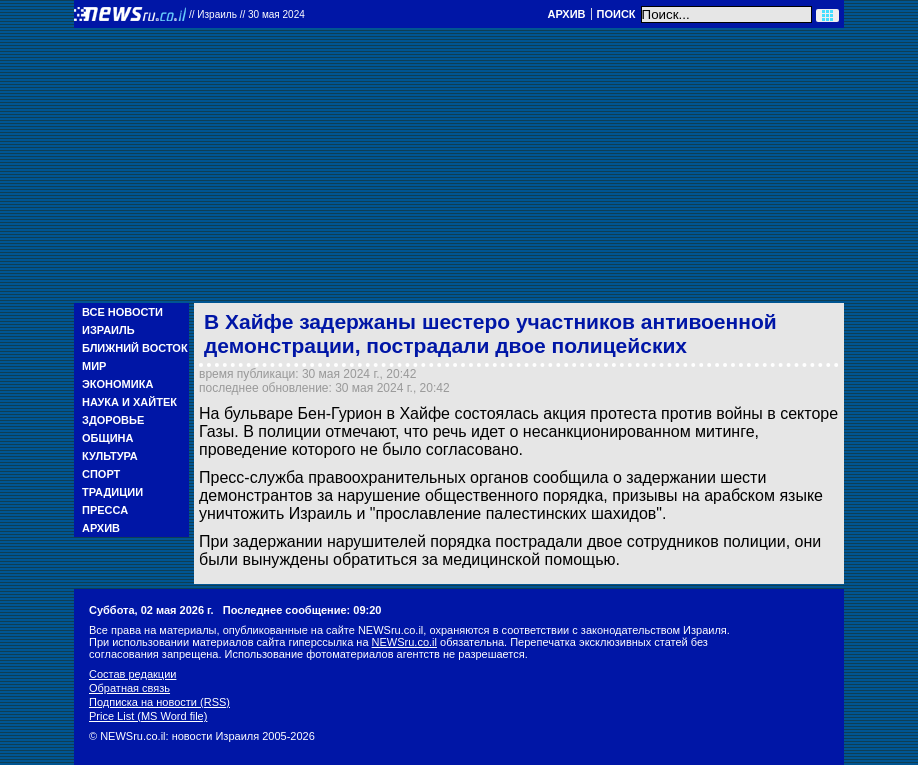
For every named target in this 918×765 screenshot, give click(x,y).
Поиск (616, 14)
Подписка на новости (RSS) (159, 702)
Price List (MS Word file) (148, 716)
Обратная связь (129, 688)
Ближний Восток (135, 348)
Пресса (105, 510)
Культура (110, 456)
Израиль (108, 330)
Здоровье (113, 420)
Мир (94, 366)
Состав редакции (132, 674)
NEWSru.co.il (404, 642)
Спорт (101, 474)
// (247, 14)
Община (107, 438)
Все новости (122, 312)
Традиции (112, 492)
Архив (566, 14)
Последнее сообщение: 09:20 (302, 610)
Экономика (117, 384)
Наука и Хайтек (129, 402)
